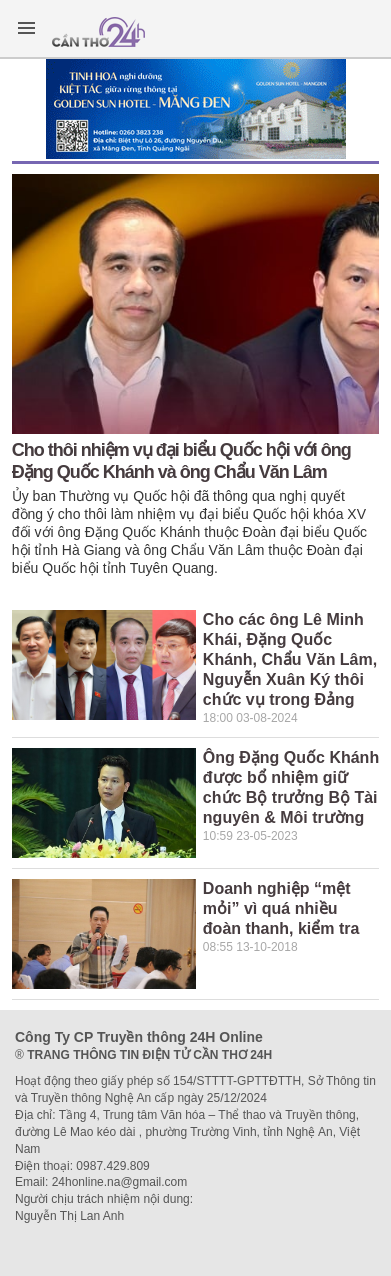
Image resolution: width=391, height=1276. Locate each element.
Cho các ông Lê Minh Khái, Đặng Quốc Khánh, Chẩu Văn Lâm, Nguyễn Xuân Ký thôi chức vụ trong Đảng (290, 659)
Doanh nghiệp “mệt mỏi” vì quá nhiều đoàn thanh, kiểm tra (281, 908)
